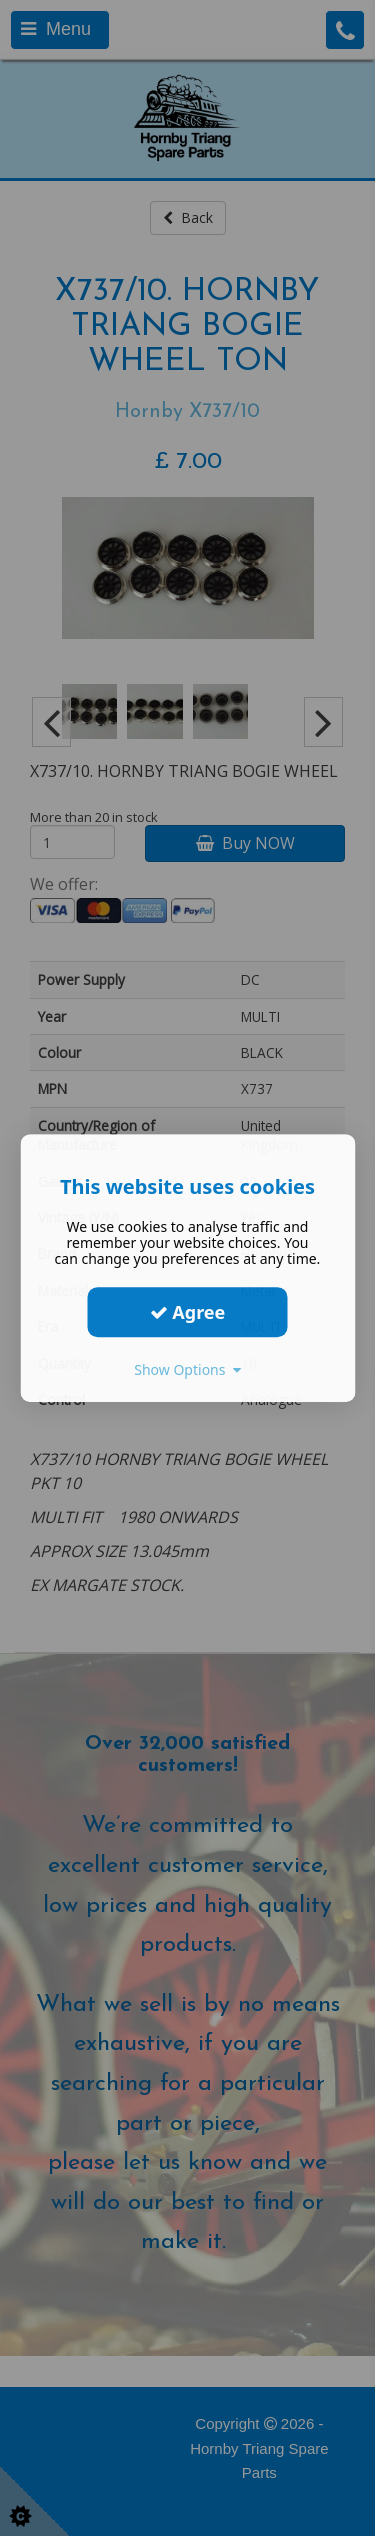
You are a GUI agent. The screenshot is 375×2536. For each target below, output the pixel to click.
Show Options (187, 1369)
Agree (188, 1312)
